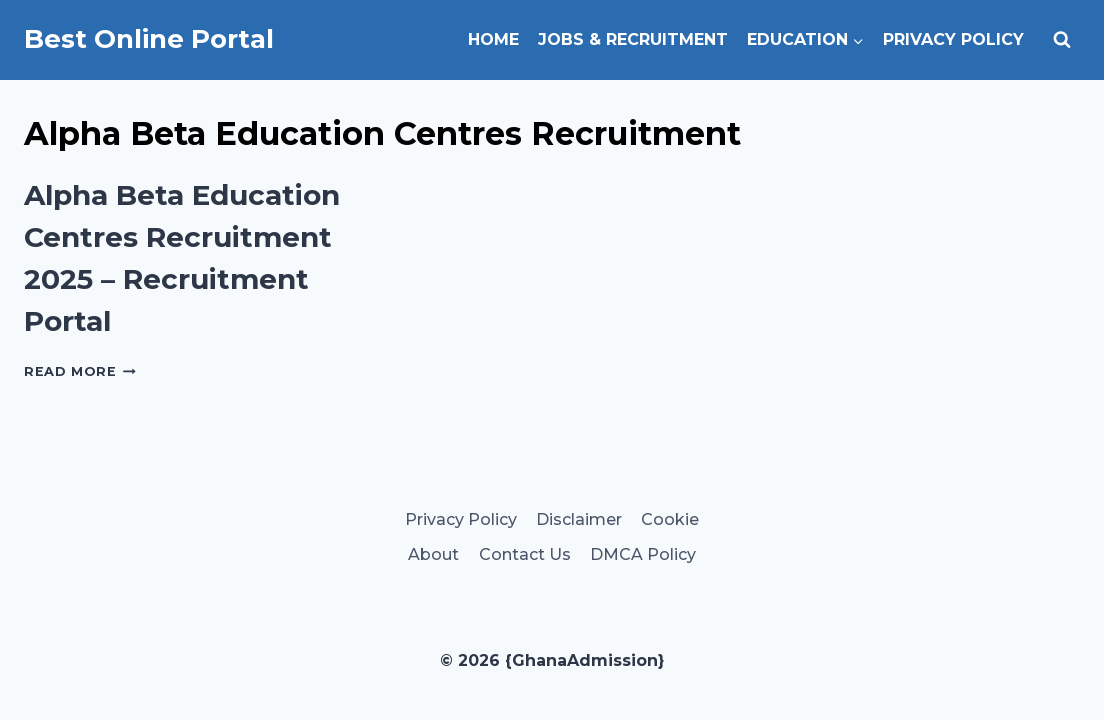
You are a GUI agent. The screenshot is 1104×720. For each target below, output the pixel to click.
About (433, 554)
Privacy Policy (953, 39)
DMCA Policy (643, 554)
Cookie (670, 519)
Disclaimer (579, 519)
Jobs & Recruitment (633, 39)
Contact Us (525, 554)
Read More (80, 371)
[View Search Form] (1062, 40)
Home (493, 39)
